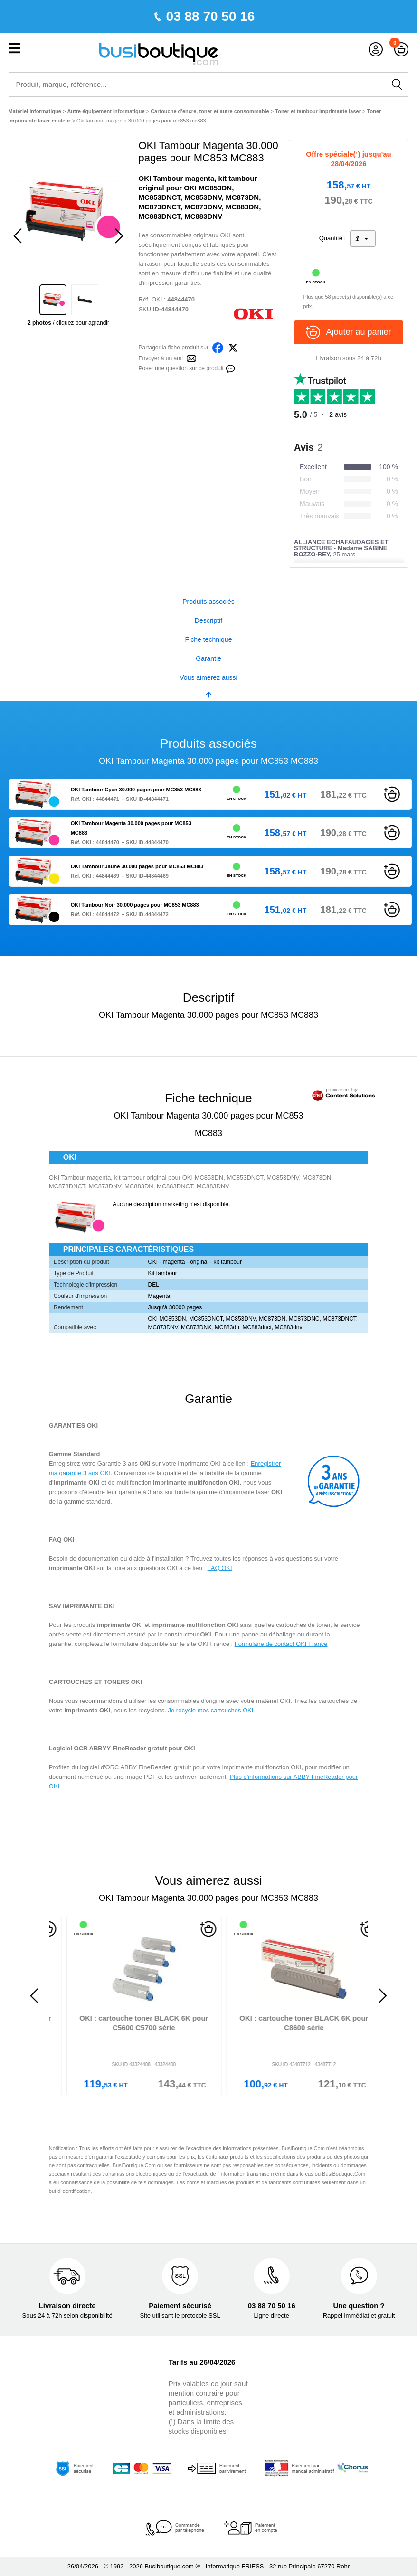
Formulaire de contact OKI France (281, 1643)
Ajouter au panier (348, 332)
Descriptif (208, 620)
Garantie (208, 658)
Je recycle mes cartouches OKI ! (212, 1710)
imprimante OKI (199, 1463)
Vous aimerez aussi (208, 677)
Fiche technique (208, 639)
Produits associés (208, 601)
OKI (157, 299)
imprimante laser (246, 1491)
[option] (68, 211)
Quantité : (332, 238)
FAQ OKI (220, 1567)
